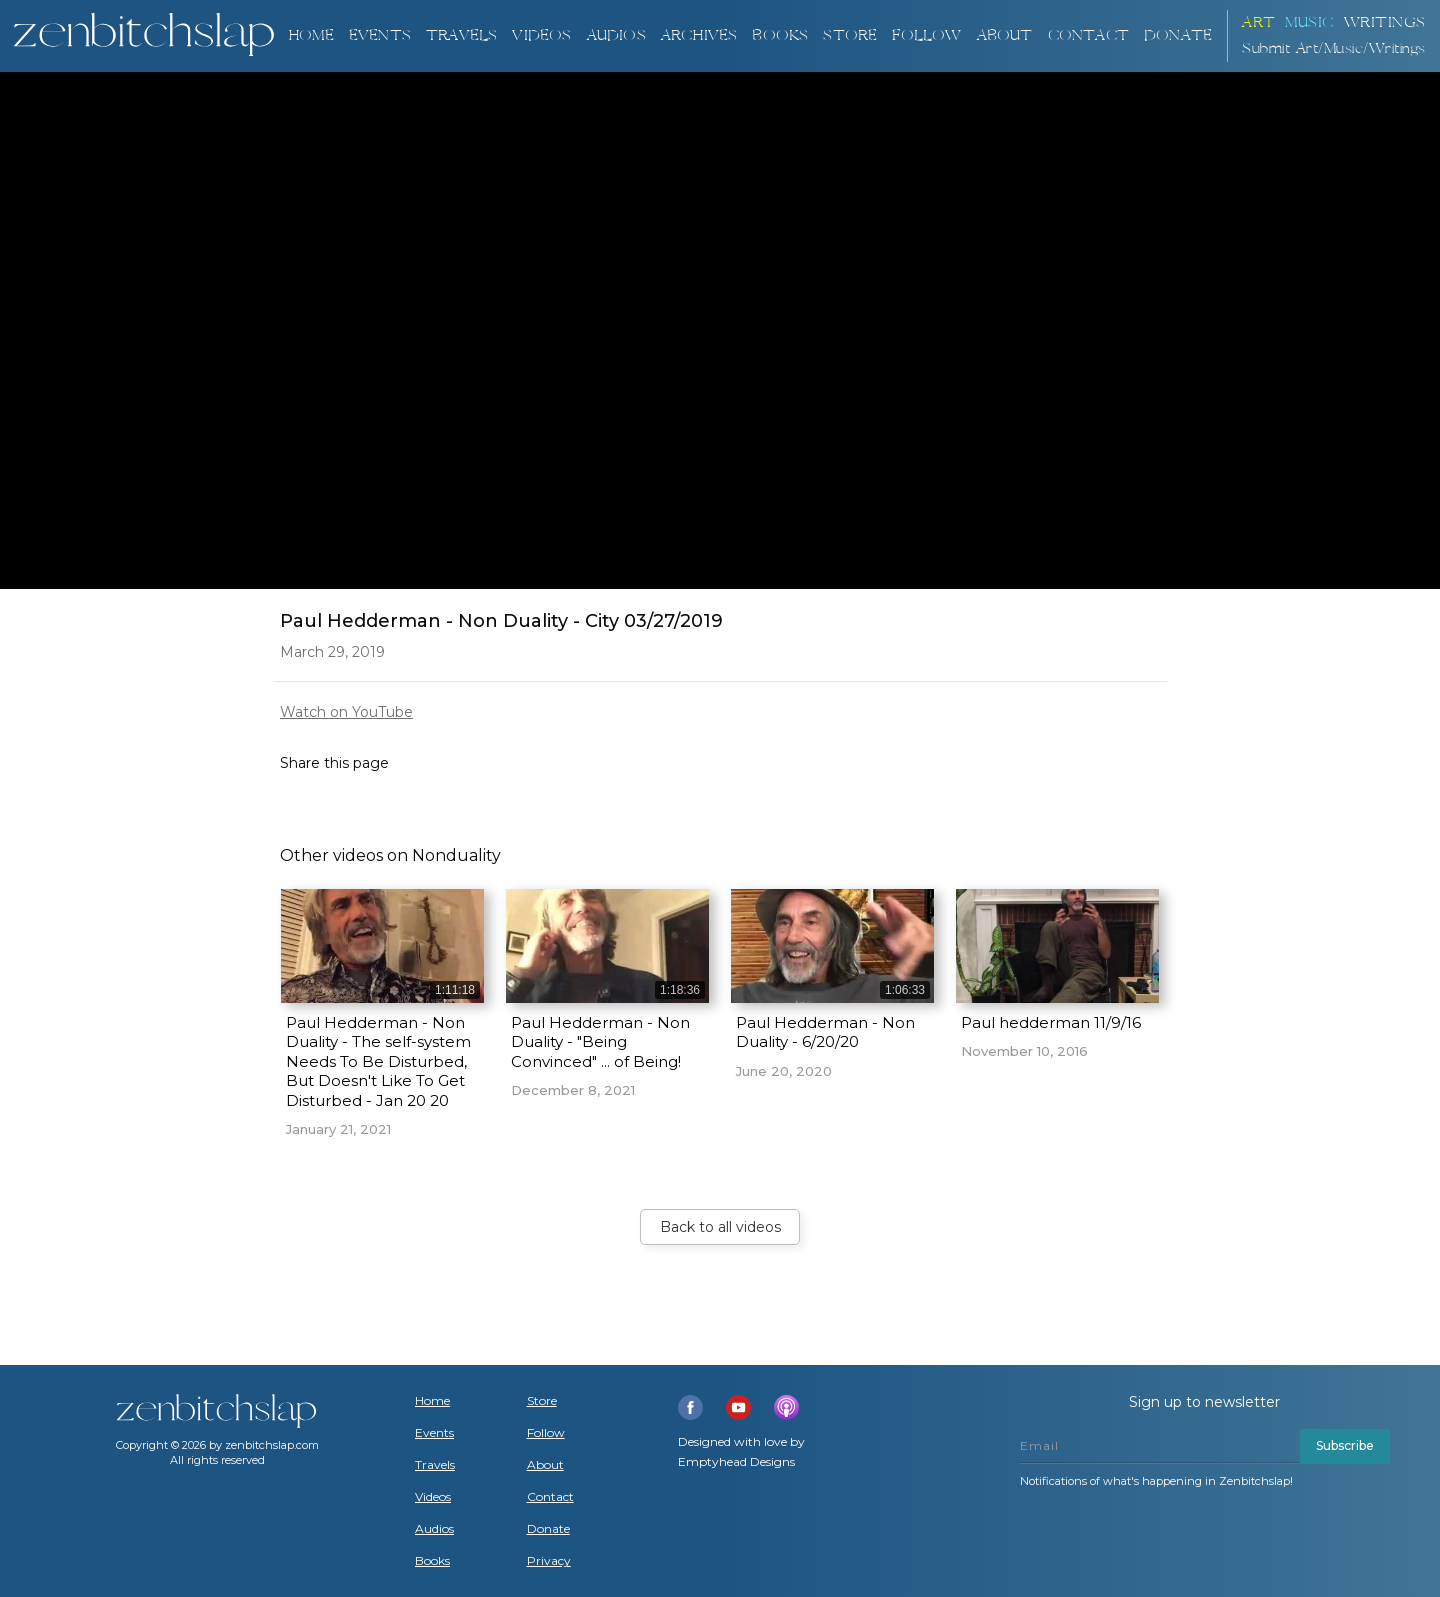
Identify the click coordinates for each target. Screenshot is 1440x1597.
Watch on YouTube (346, 712)
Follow (926, 35)
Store (850, 35)
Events (380, 35)
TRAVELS (461, 35)
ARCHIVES (699, 35)
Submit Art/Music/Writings (1334, 48)
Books (432, 1561)
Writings (1385, 22)
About (1005, 35)
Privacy (549, 1561)
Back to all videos (720, 1227)
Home (311, 35)
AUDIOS (616, 35)
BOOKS (780, 35)
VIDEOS (541, 35)
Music (1309, 22)
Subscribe (1345, 1445)
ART (1259, 22)
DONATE (1178, 35)
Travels (435, 1465)
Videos (433, 1497)
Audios (434, 1529)
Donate (548, 1529)
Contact (1088, 35)
